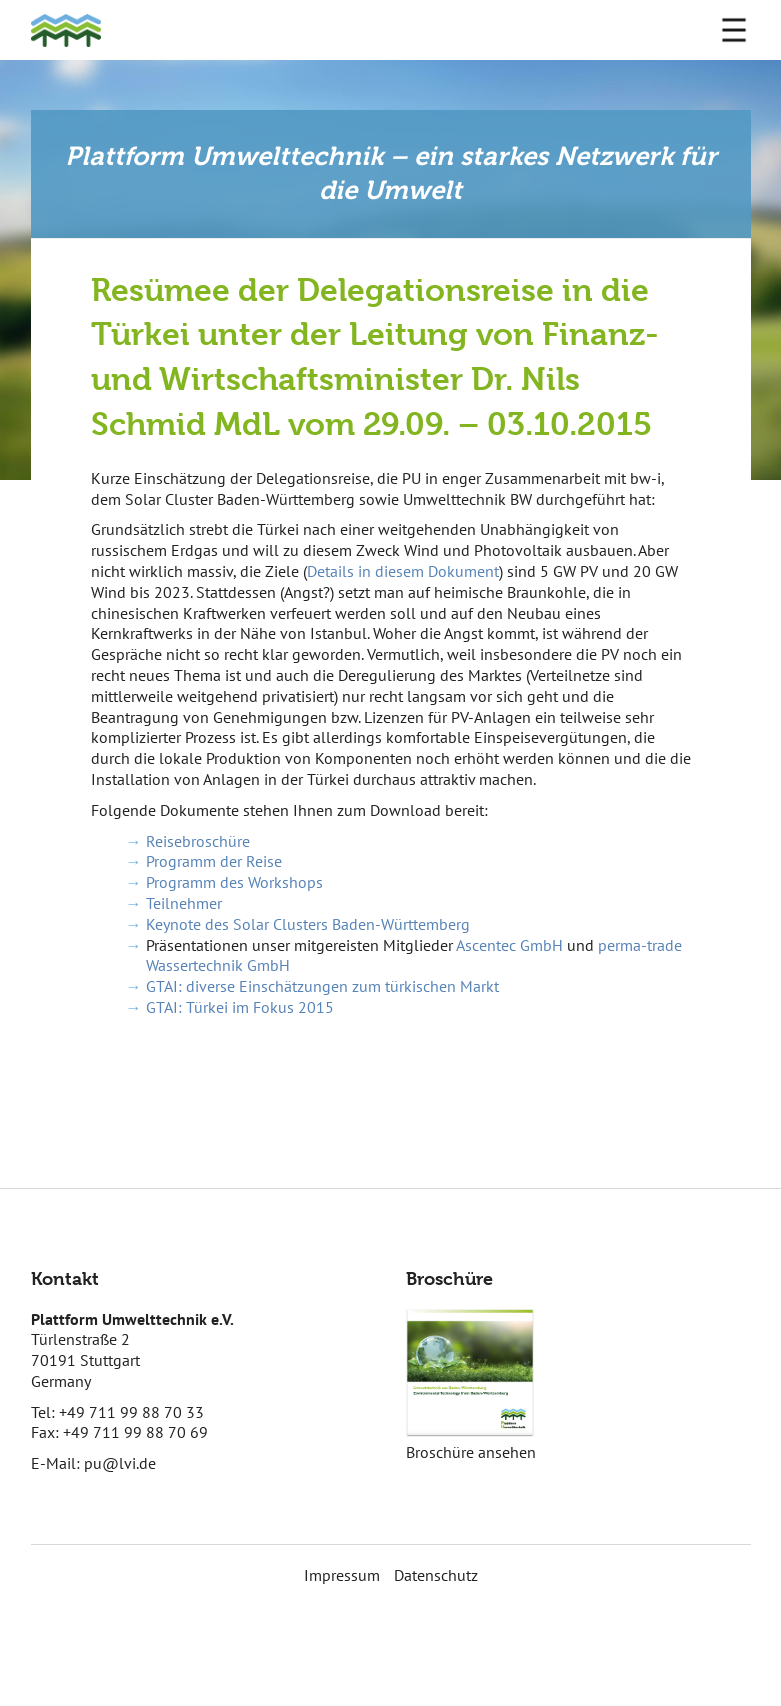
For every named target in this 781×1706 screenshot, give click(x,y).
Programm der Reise (214, 861)
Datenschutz (436, 1575)
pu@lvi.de (120, 1463)
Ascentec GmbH (509, 945)
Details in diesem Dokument (403, 571)
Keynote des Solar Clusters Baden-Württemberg (308, 924)
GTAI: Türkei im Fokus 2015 (240, 1007)
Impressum (342, 1575)
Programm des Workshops (234, 882)
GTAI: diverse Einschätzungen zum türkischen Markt (322, 986)
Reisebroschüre (198, 841)
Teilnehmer (184, 903)
